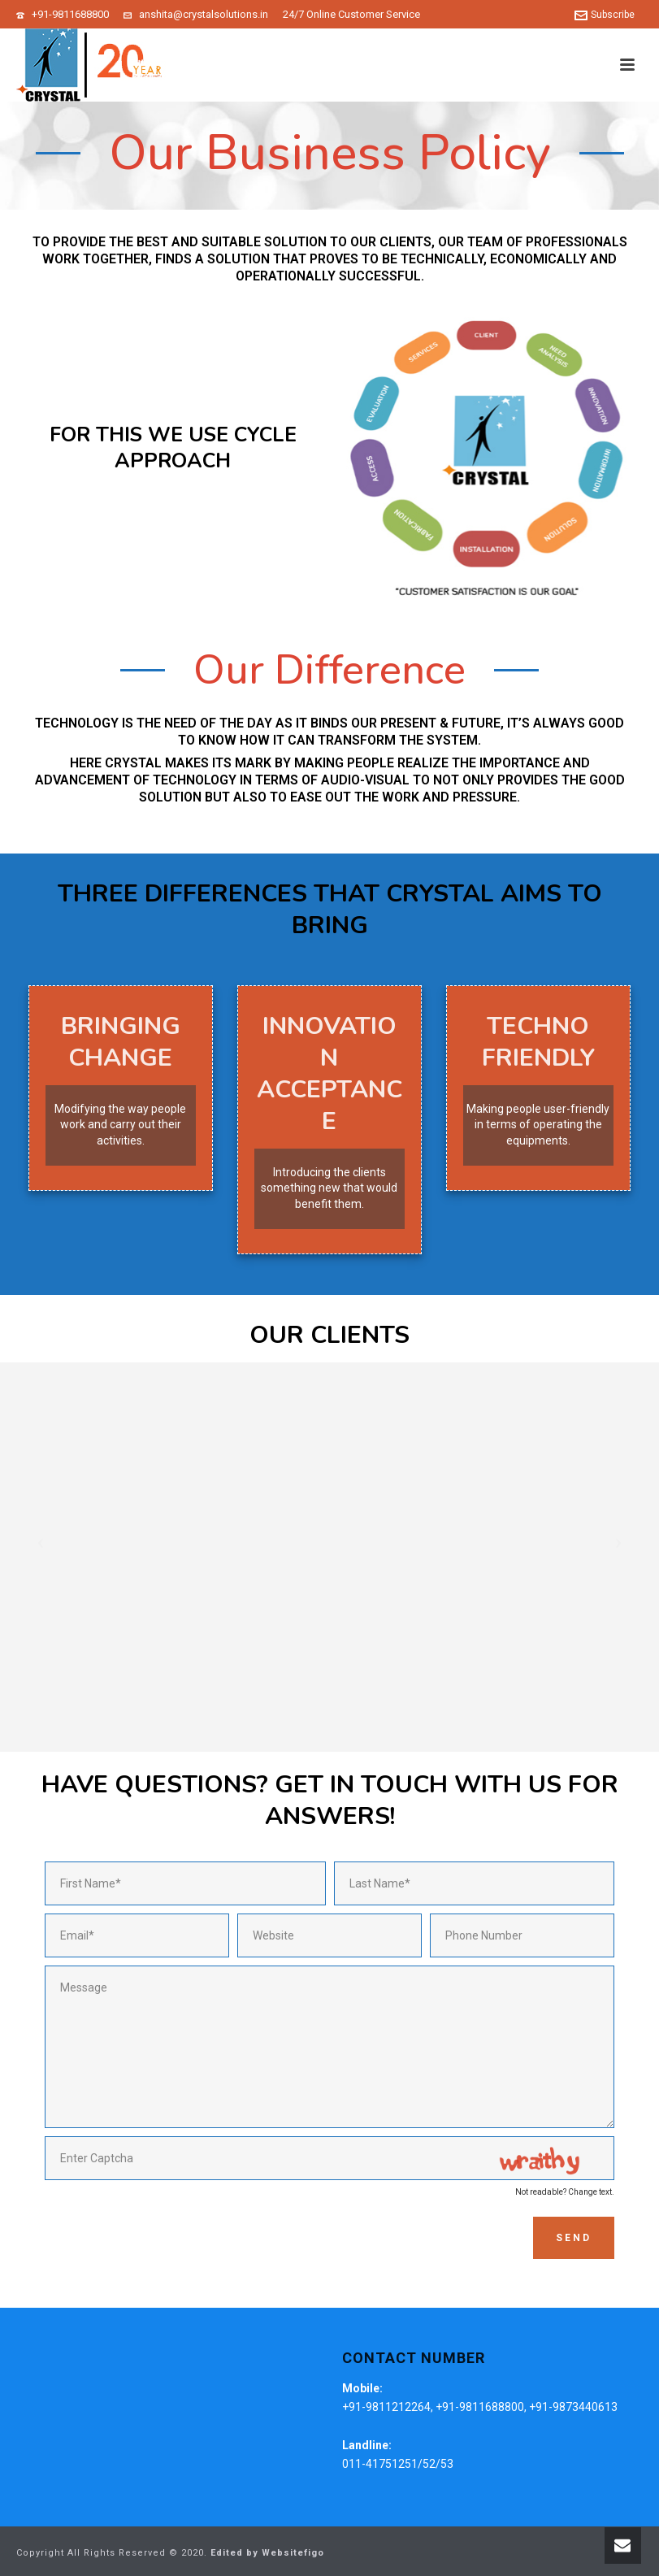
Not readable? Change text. (564, 2191)
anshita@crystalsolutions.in (203, 14)
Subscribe (604, 14)
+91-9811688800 (70, 14)
